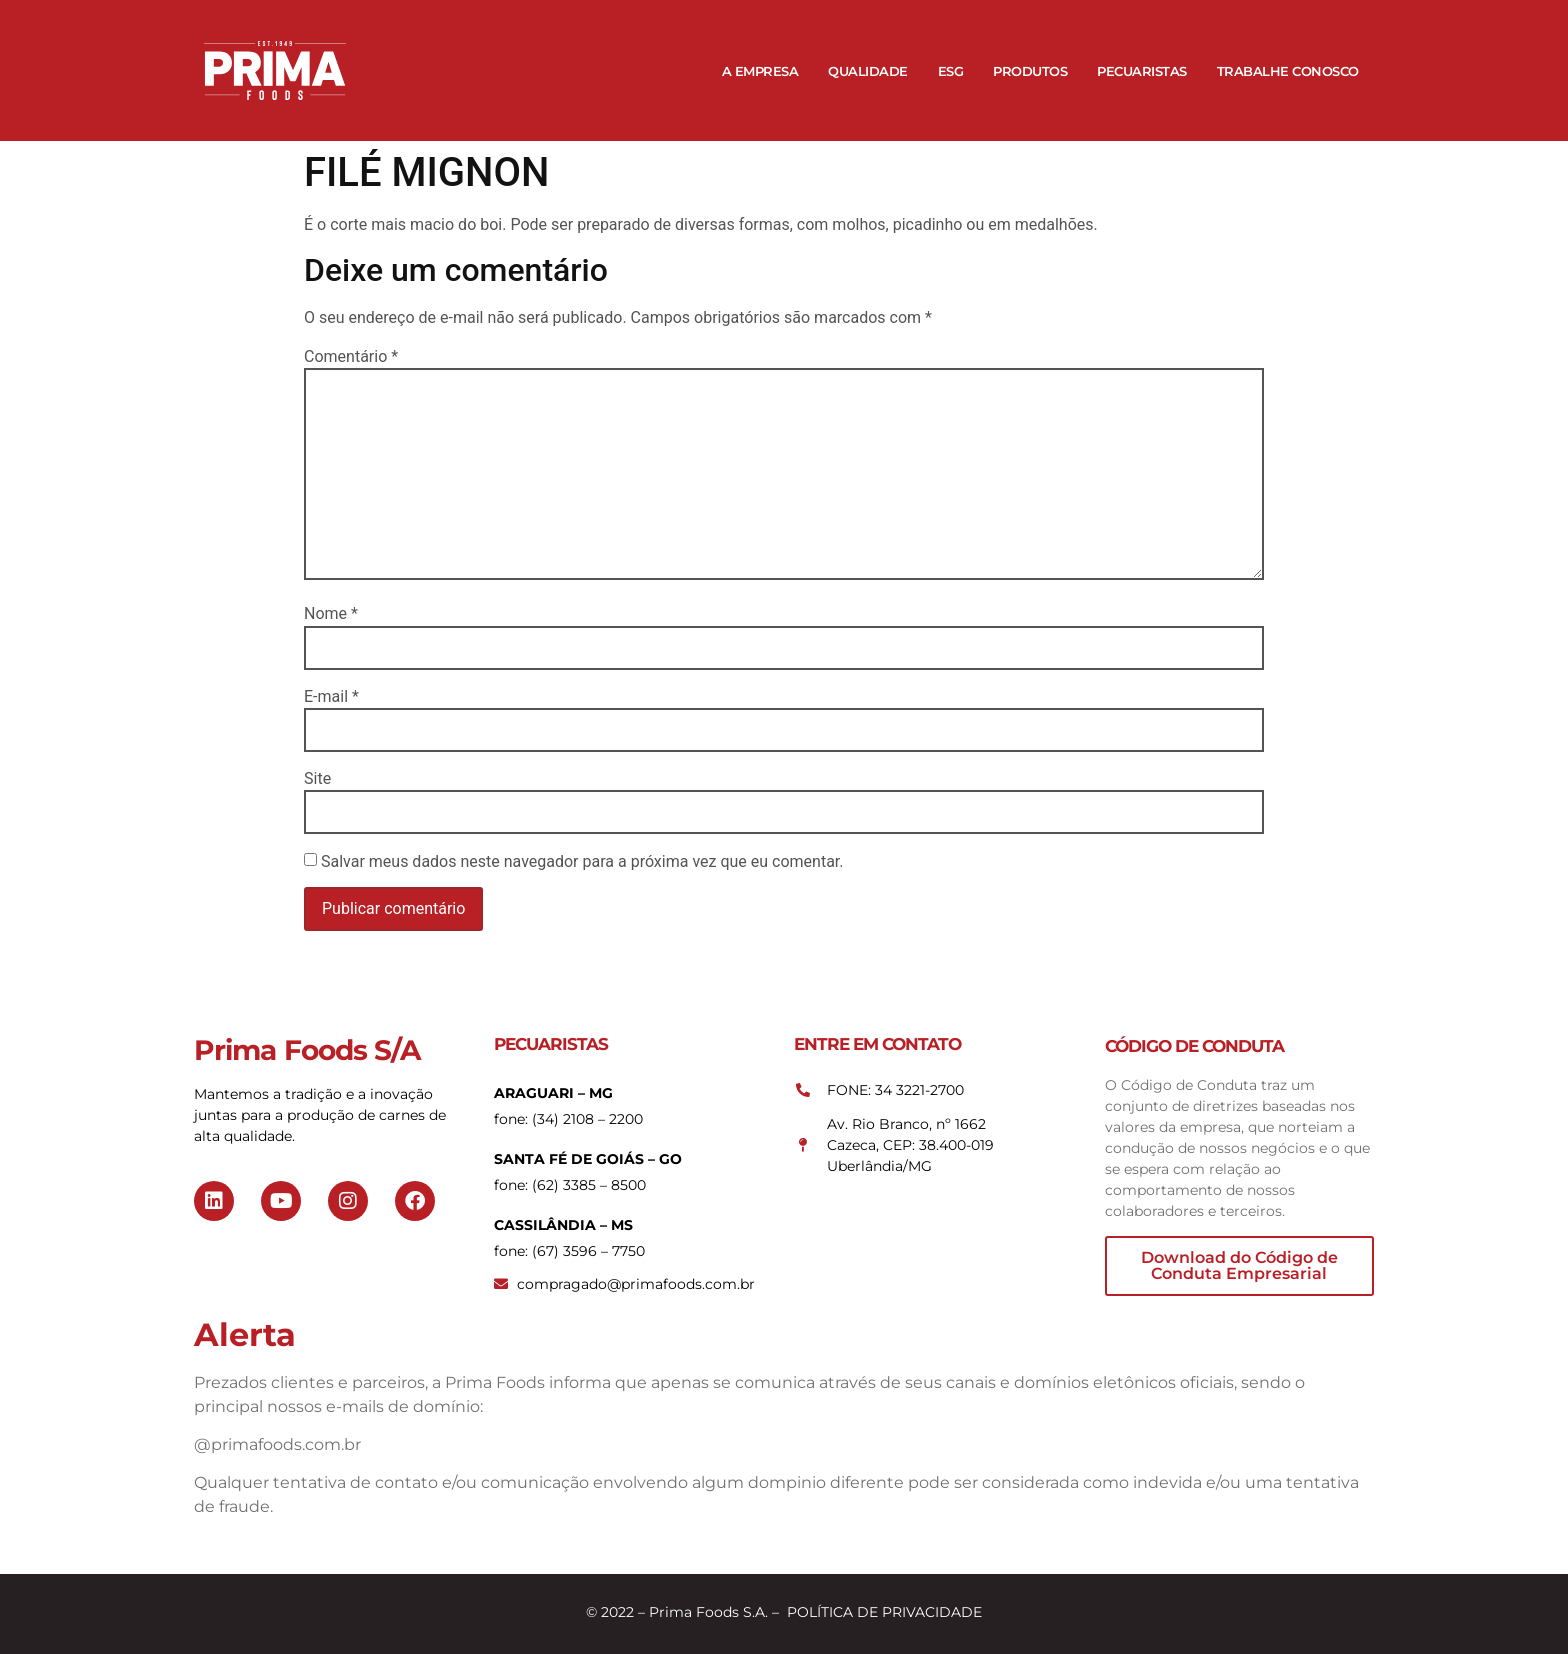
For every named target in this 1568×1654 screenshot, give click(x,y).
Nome (331, 614)
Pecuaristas (1142, 71)
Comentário (351, 357)
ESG (951, 71)
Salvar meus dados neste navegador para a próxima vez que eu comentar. (582, 862)
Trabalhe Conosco (1288, 71)
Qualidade (868, 71)
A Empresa (760, 71)
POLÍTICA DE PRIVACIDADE (884, 1612)
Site (317, 779)
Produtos (1030, 71)
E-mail (331, 697)
